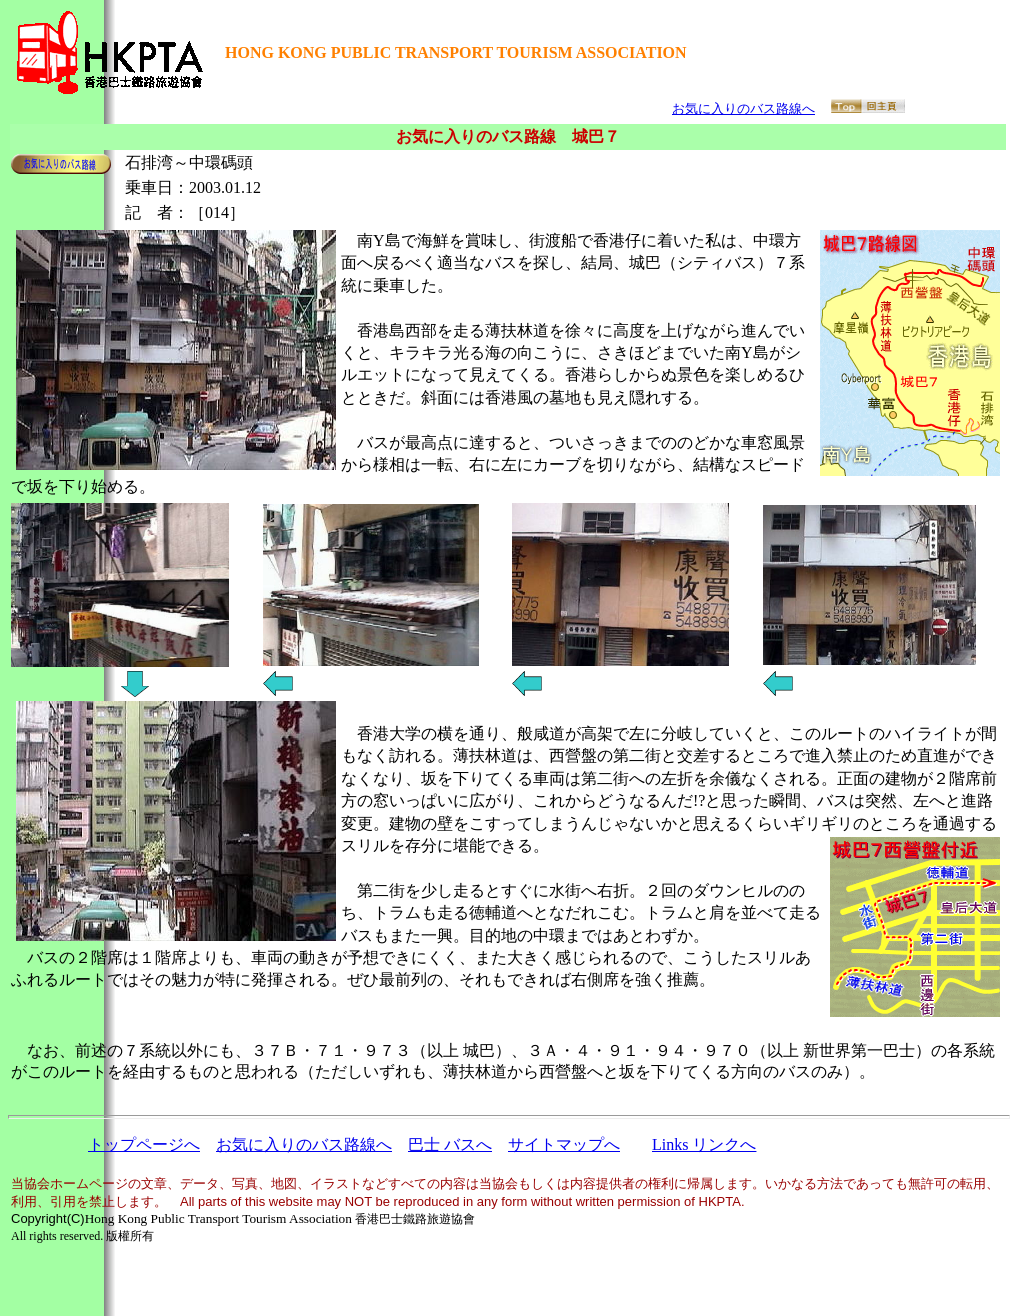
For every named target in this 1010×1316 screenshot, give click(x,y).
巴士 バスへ (450, 1144)
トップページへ (144, 1144)
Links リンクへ (704, 1144)
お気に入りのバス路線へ (743, 108)
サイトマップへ (564, 1144)
